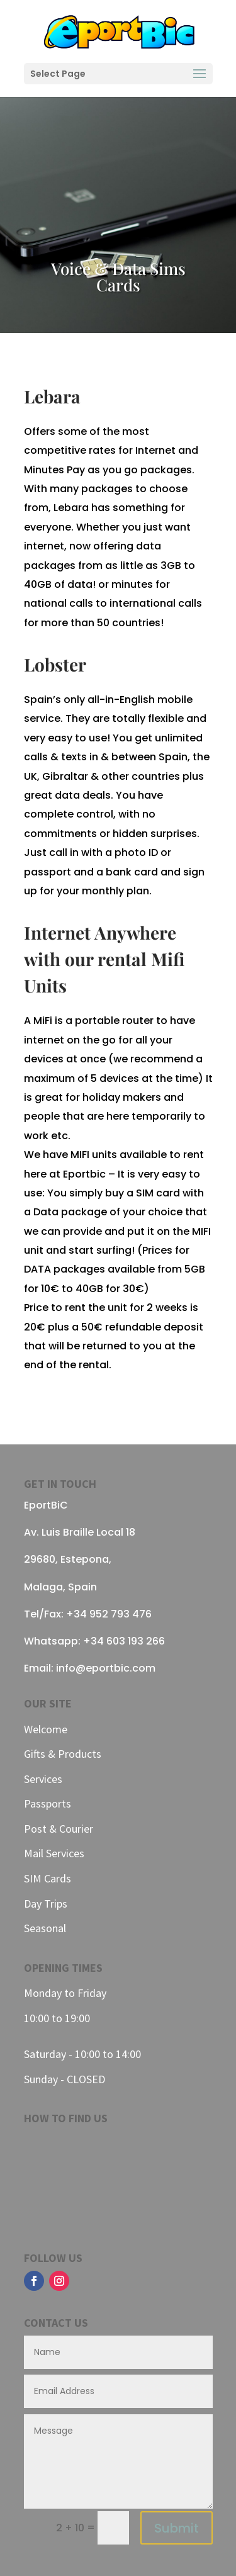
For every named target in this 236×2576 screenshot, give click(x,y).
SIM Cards (47, 1878)
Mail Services (54, 1853)
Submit (176, 2528)
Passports (47, 1803)
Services (43, 1779)
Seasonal (45, 1928)
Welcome (45, 1729)
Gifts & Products (62, 1753)
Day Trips (45, 1903)
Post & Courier (58, 1828)
